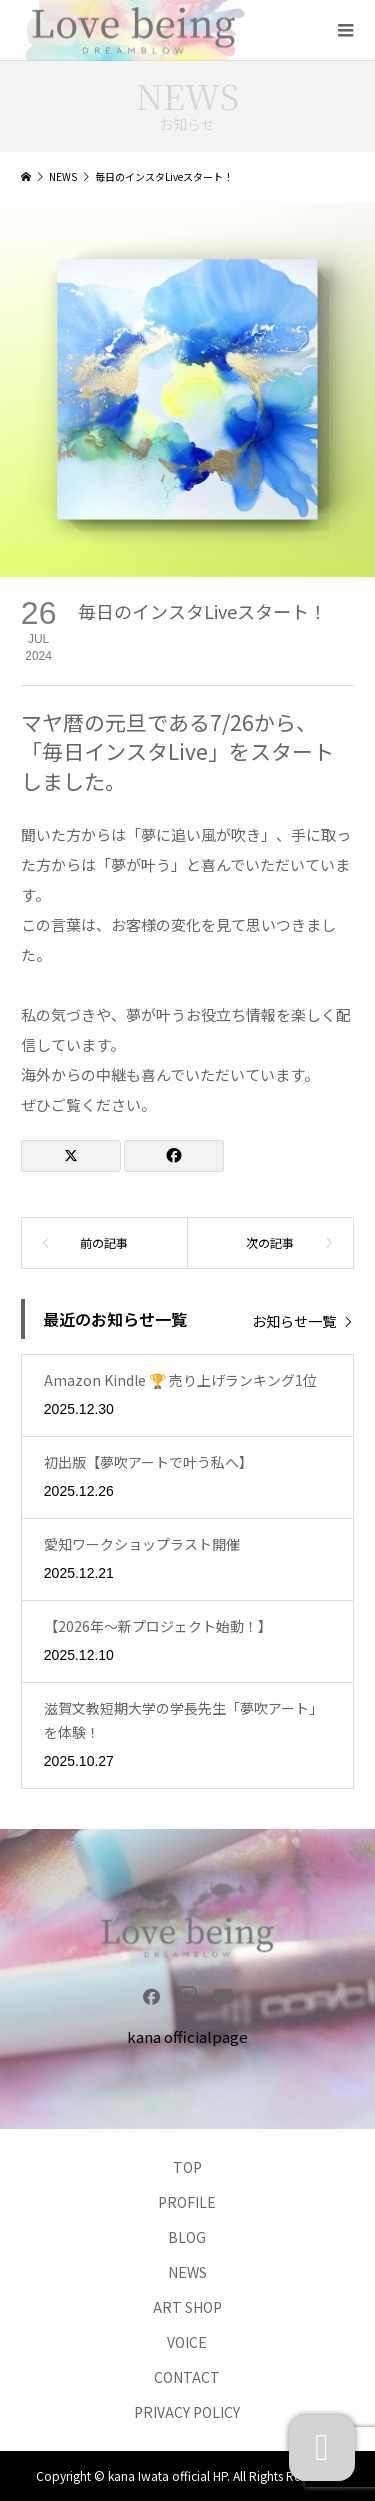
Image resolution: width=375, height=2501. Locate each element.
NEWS (187, 2272)
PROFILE (187, 2202)
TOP (187, 2167)
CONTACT (187, 2377)
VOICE (187, 2342)
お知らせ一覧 (294, 1320)
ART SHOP (187, 2307)
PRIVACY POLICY (187, 2412)
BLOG (187, 2237)
